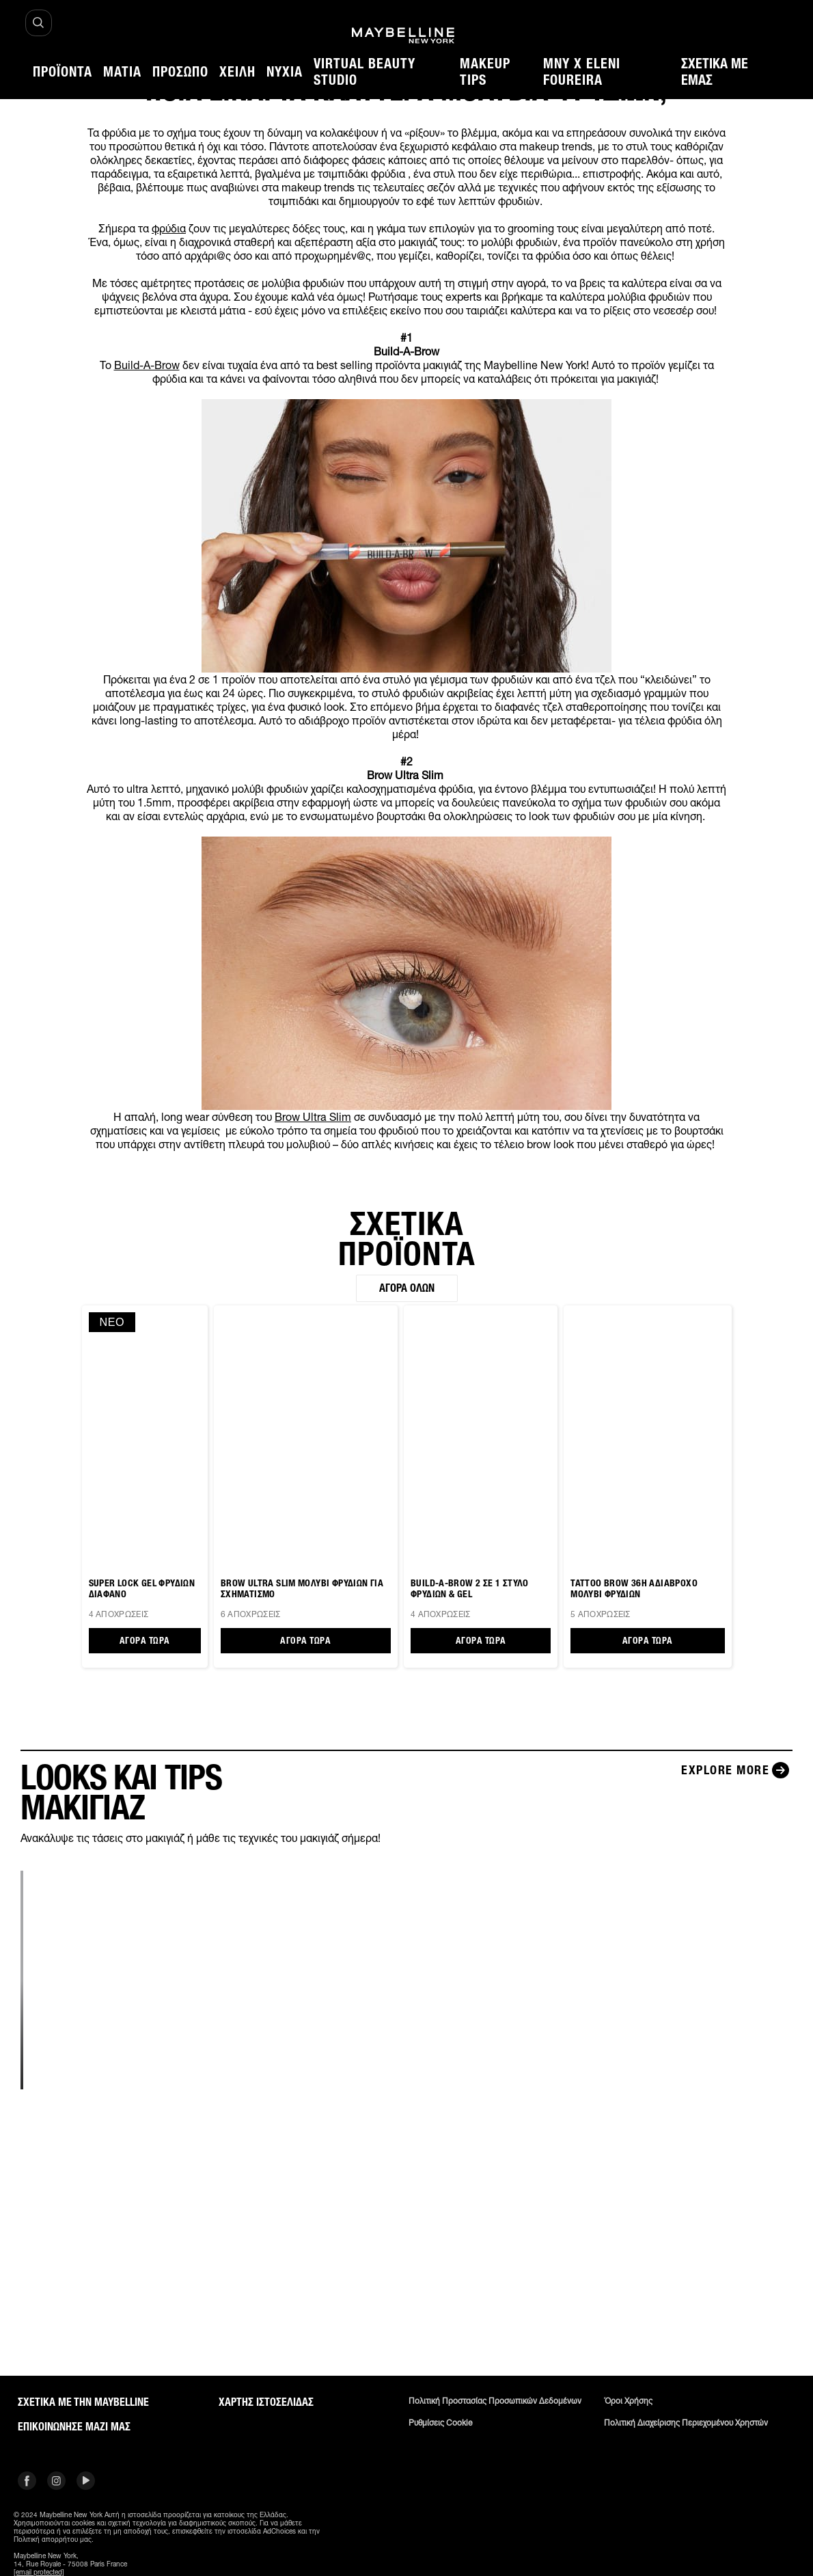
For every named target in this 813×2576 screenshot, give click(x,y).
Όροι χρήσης (628, 2401)
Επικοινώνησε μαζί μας (74, 2427)
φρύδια (169, 228)
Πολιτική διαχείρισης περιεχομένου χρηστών (686, 2423)
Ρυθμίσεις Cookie (440, 2423)
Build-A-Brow (147, 365)
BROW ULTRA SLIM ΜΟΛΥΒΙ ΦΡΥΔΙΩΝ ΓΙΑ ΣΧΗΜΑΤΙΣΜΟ (302, 1589)
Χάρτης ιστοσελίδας (266, 2402)
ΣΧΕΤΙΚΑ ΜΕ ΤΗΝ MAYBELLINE (83, 2402)
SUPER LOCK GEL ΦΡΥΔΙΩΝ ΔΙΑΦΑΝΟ (142, 1589)
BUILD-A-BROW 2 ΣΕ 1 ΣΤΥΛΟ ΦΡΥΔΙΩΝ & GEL (470, 1589)
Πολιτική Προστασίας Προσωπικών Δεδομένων (495, 2401)
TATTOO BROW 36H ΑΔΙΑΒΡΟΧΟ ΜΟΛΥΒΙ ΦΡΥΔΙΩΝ (634, 1589)
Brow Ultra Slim (313, 1117)
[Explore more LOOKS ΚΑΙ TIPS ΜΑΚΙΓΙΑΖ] (737, 1770)
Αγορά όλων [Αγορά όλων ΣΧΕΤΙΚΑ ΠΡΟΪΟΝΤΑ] (407, 1288)
